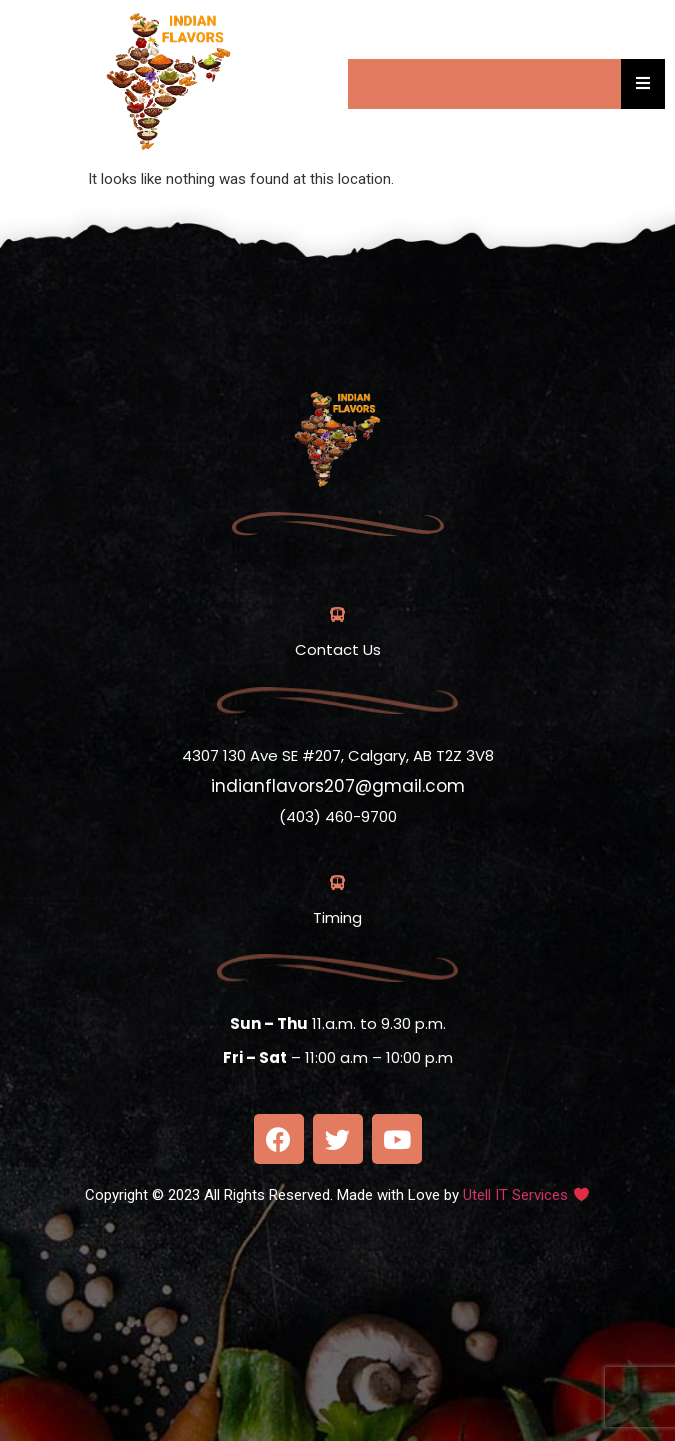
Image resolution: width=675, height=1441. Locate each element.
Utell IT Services (515, 1195)
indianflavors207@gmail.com (338, 786)
